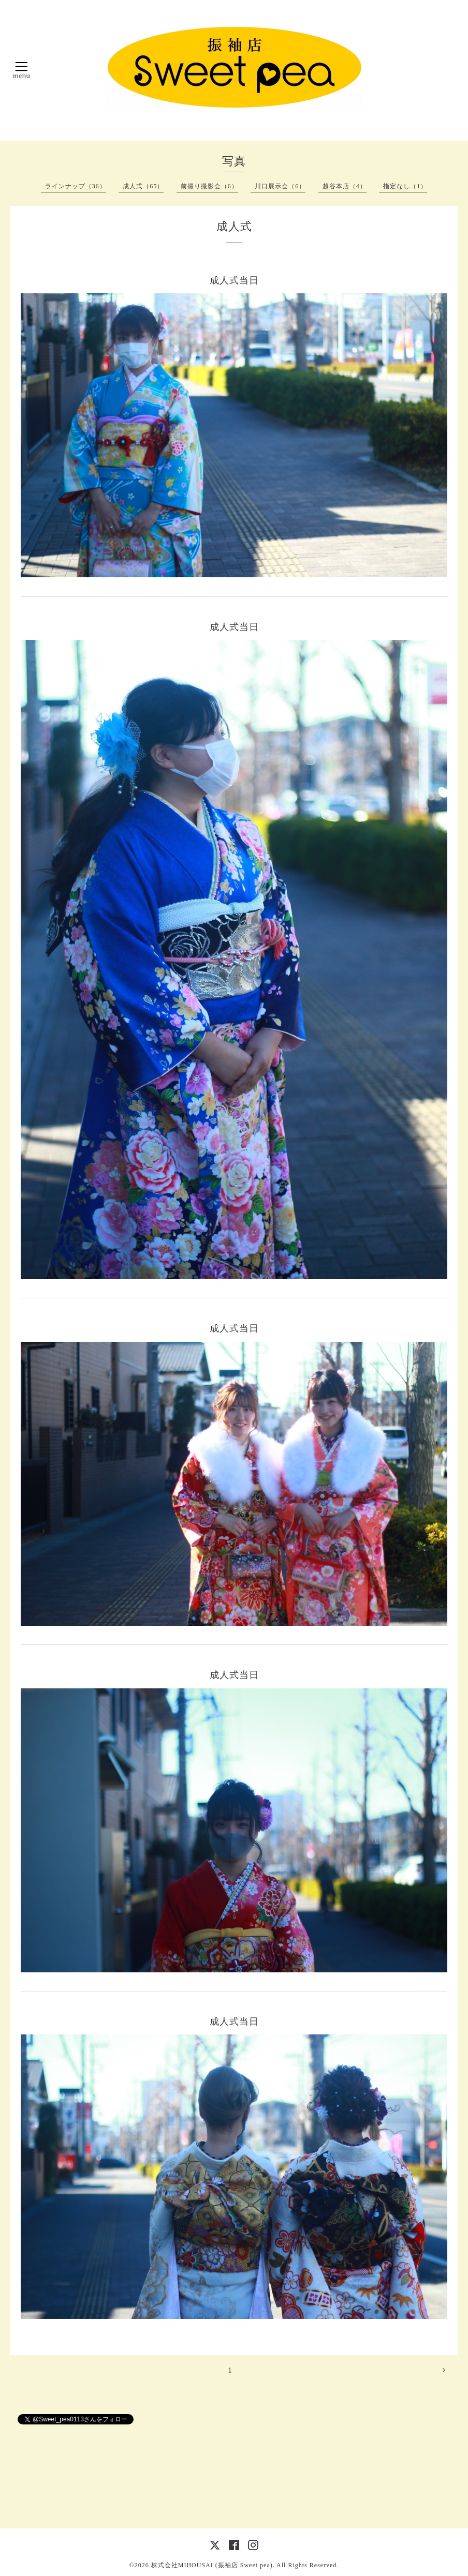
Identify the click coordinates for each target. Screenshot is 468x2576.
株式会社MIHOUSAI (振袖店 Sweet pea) (212, 2565)
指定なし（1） (405, 186)
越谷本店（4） (345, 186)
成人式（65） (143, 186)
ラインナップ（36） (75, 186)
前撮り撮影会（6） (209, 186)
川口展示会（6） (280, 186)
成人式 (234, 226)
